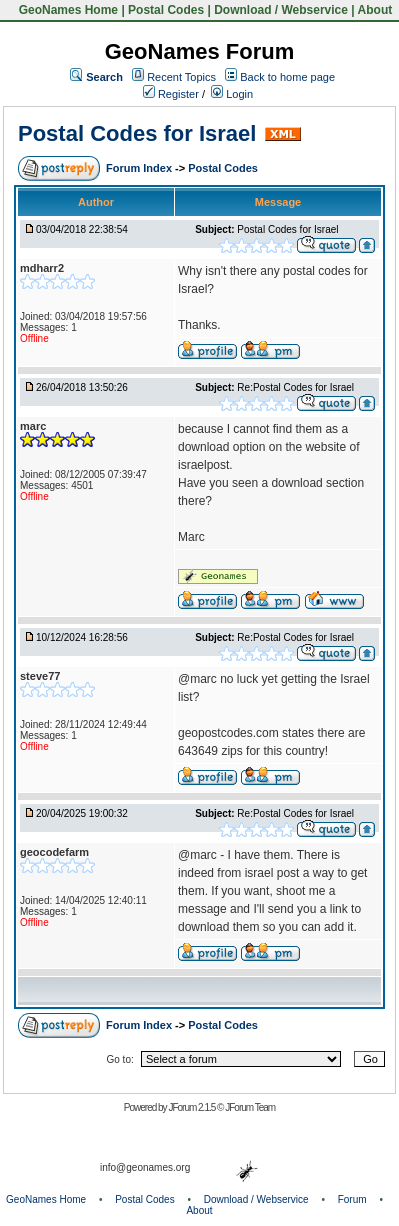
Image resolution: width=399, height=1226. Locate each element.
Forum (352, 1199)
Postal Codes (166, 10)
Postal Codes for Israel (137, 133)
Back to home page (287, 77)
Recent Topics (181, 77)
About (375, 10)
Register (171, 94)
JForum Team (250, 1107)
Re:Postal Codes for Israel (295, 387)
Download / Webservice (281, 10)
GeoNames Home (66, 10)
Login (232, 94)
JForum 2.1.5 (192, 1107)
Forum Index (140, 168)
